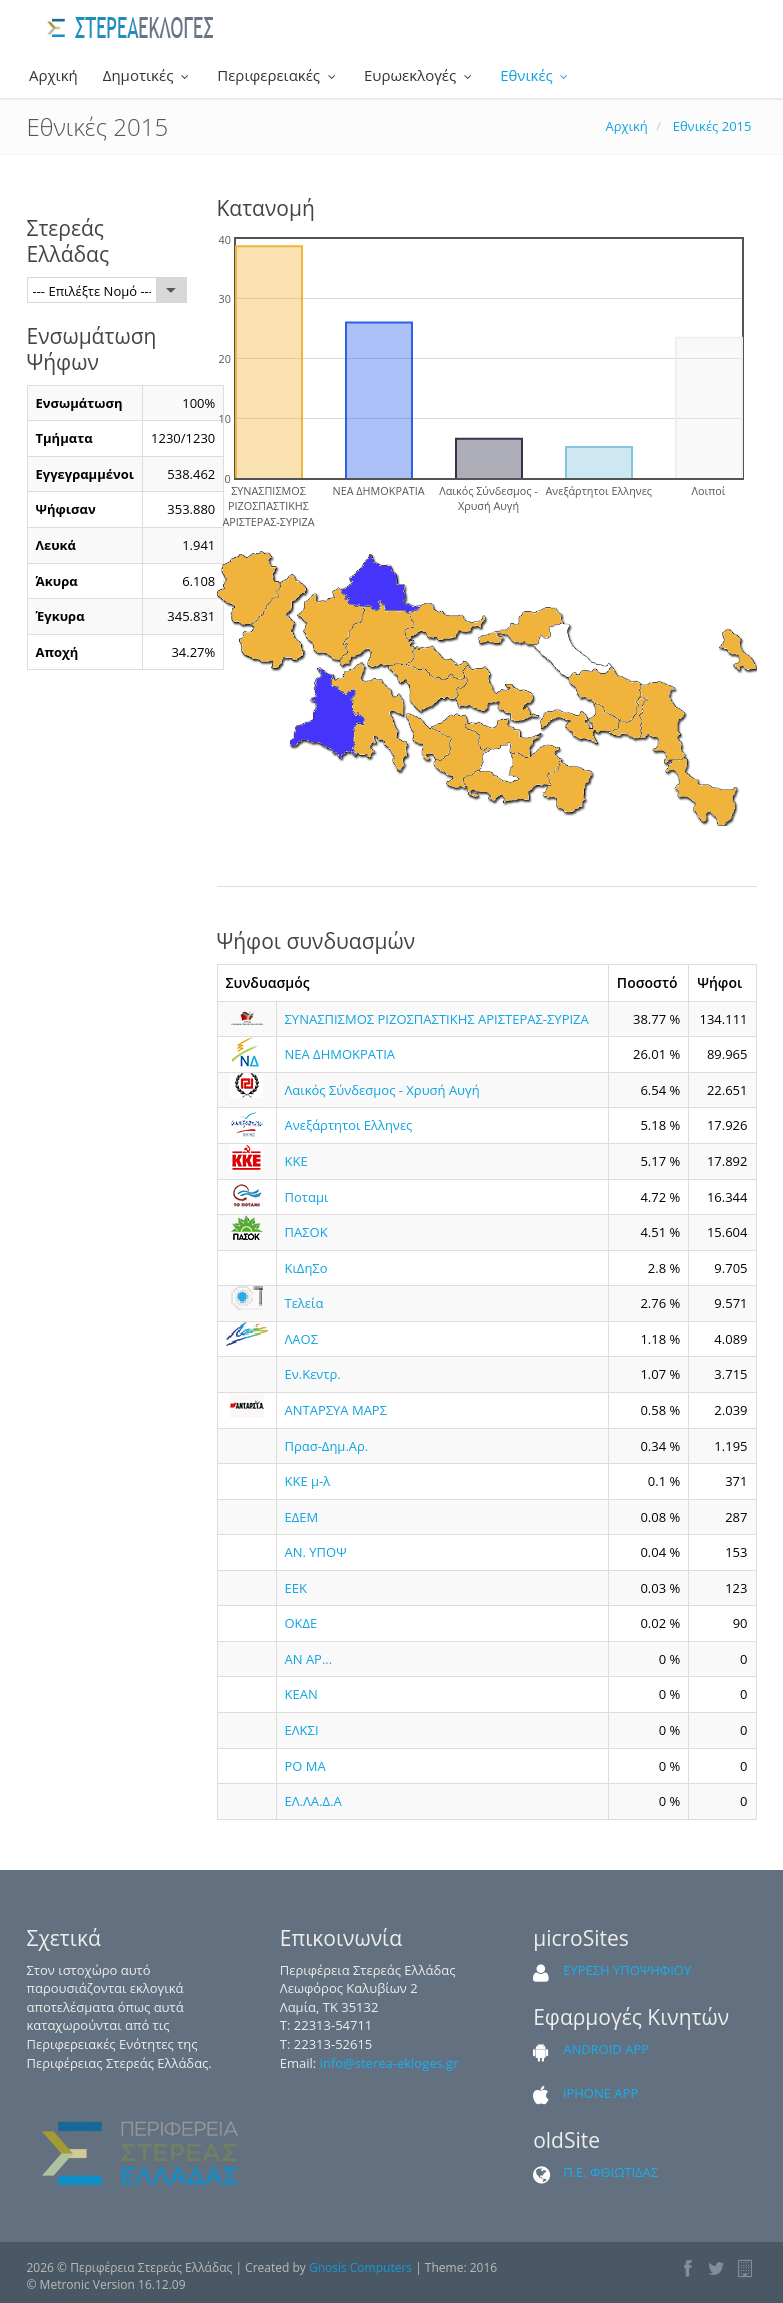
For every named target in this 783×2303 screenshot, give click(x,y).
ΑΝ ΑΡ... (309, 1659)
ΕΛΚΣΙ (302, 1730)
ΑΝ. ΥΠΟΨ (316, 1552)
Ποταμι (307, 1197)
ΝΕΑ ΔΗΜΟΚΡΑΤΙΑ (340, 1054)
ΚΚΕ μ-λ (308, 1481)
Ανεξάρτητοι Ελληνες (349, 1125)
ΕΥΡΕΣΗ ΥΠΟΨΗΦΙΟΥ (627, 1970)
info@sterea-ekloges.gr (389, 2063)
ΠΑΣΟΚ (306, 1232)
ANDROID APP (606, 2049)
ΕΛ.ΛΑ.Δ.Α (313, 1801)
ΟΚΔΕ (301, 1623)
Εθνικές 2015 (712, 126)
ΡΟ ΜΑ (305, 1766)
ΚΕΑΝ (301, 1694)
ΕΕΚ (296, 1588)
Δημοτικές (148, 75)
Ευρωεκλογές (419, 75)
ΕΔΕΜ (302, 1517)
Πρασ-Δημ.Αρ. (327, 1446)
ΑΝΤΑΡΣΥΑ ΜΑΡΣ (336, 1410)
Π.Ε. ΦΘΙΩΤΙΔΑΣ (610, 2172)
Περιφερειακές (278, 75)
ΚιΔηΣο (306, 1268)
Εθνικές (536, 75)
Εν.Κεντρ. (313, 1374)
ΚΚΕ (296, 1161)
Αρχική (51, 75)
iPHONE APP (600, 2093)
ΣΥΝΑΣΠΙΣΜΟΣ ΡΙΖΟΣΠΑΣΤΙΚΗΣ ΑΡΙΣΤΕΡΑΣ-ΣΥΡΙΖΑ (437, 1019)
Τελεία (304, 1303)
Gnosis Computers (360, 2267)
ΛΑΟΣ (302, 1339)
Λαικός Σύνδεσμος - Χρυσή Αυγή (382, 1090)
